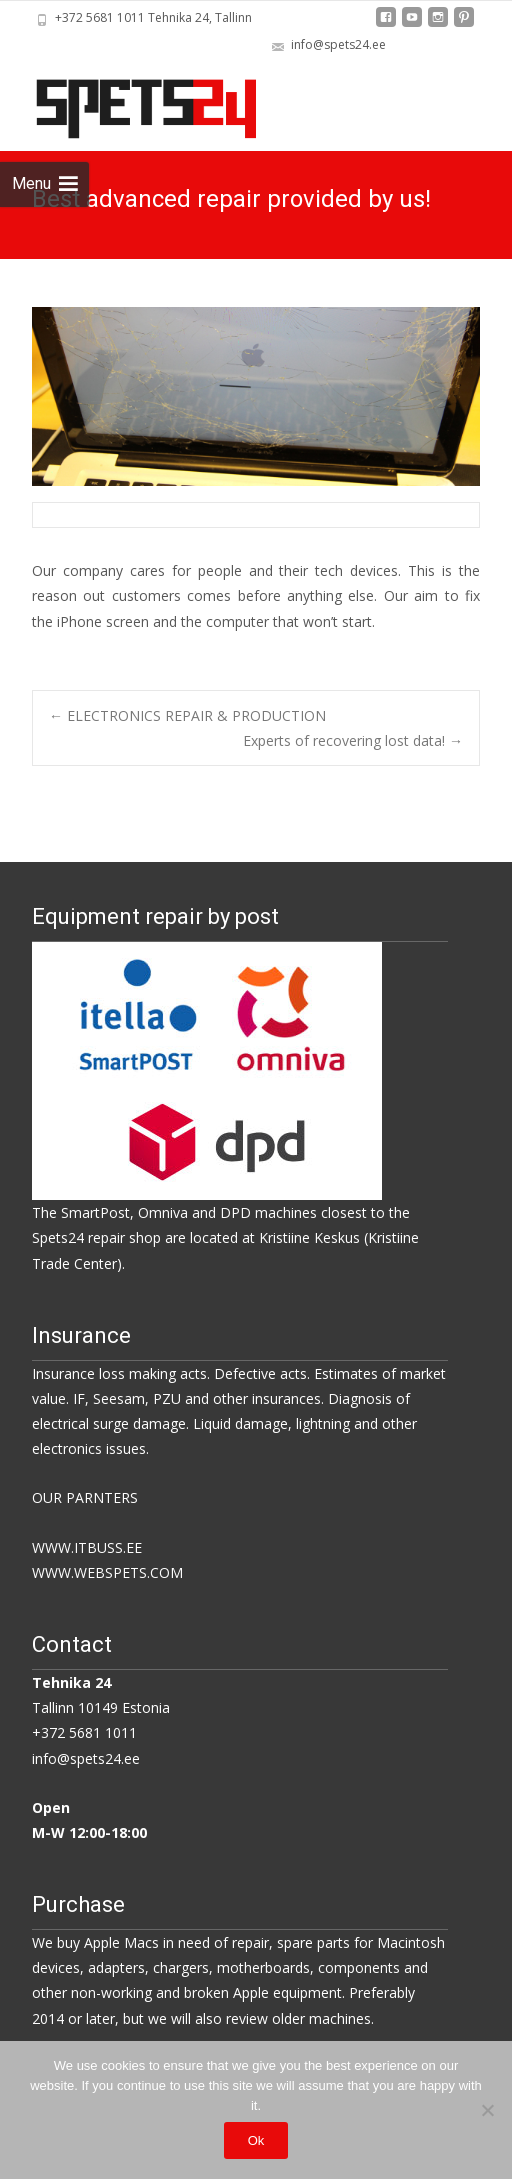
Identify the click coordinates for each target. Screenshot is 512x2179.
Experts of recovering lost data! (353, 740)
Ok (256, 2140)
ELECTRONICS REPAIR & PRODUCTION (187, 715)
